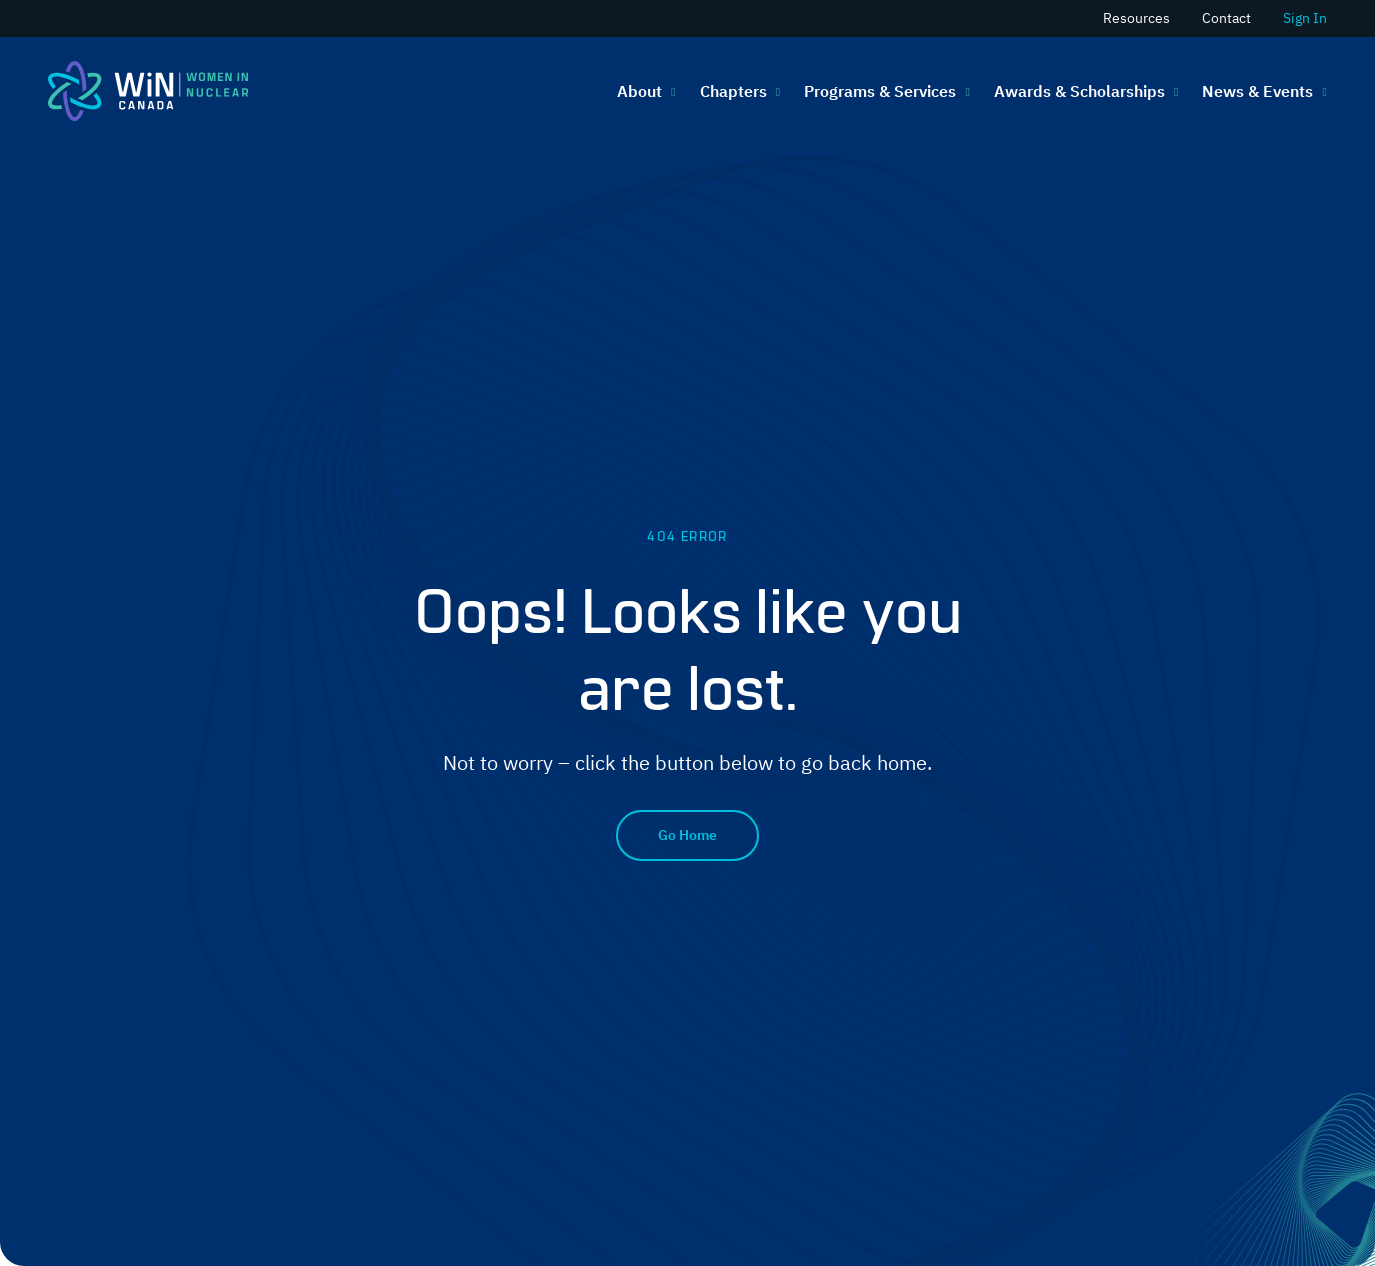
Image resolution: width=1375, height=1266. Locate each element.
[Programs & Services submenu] (965, 91)
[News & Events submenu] (1322, 91)
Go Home (687, 835)
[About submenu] (671, 91)
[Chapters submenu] (776, 91)
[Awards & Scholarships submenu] (1174, 91)
